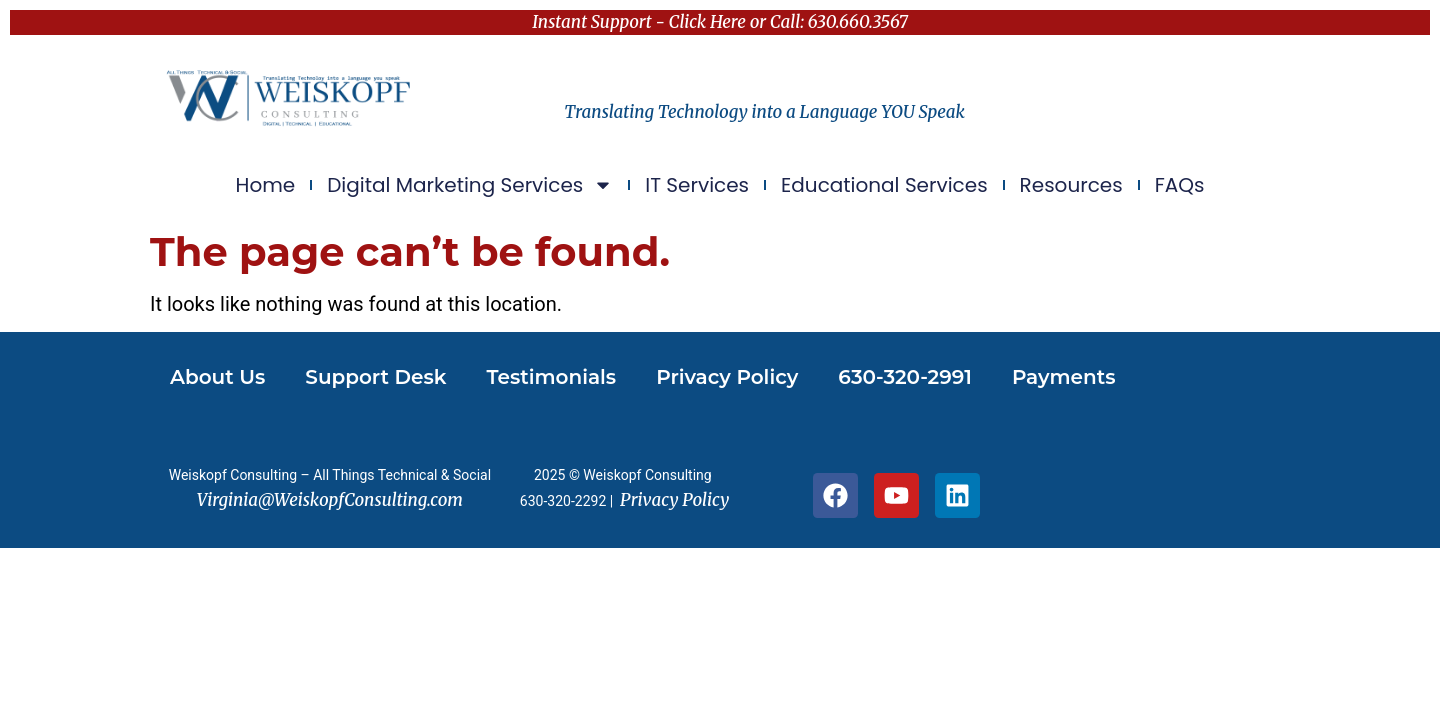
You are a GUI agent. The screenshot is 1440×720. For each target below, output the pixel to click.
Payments (1064, 377)
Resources (1071, 185)
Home (266, 185)
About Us (217, 377)
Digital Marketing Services (470, 185)
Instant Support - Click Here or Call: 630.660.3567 (720, 22)
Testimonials (552, 377)
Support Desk (375, 377)
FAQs (1180, 185)
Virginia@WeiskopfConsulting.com (330, 500)
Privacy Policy (727, 377)
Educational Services (884, 185)
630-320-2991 (905, 377)
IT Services (697, 185)
